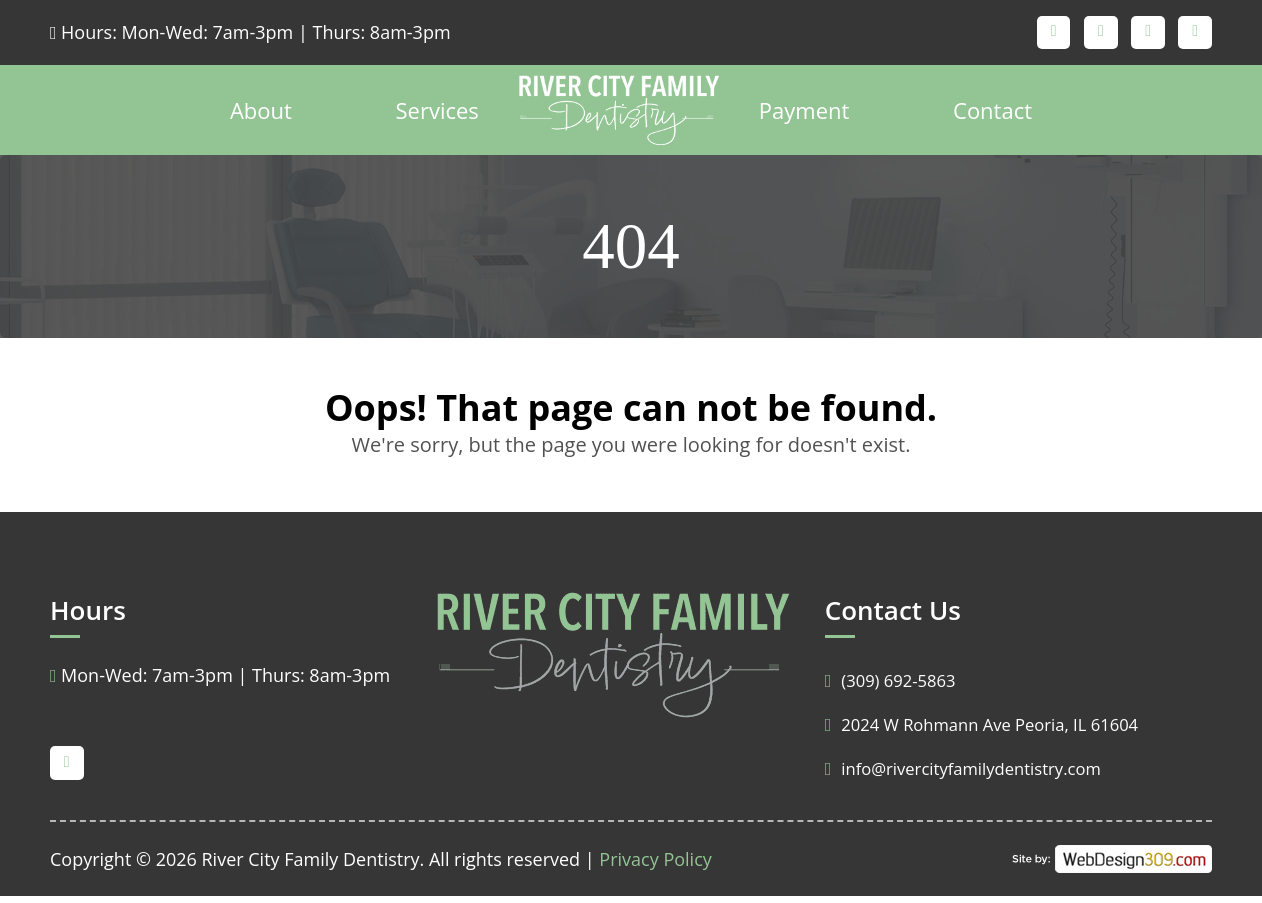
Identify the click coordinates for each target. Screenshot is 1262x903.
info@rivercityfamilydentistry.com (974, 775)
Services (437, 117)
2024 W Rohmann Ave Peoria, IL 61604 (994, 731)
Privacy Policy (655, 866)
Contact (992, 117)
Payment (804, 117)
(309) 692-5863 (895, 687)
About (261, 117)
